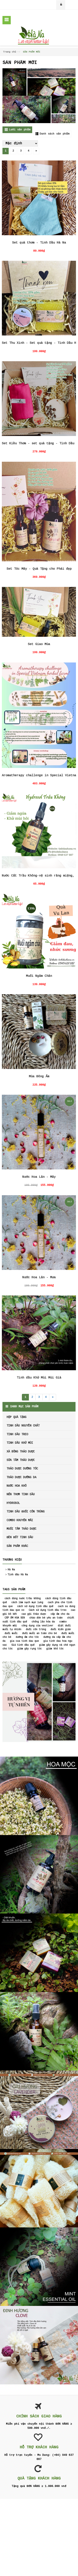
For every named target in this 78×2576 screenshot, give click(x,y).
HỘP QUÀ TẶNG (16, 1417)
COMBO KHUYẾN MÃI (20, 1520)
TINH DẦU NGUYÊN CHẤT (23, 1426)
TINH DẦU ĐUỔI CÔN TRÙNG (26, 1512)
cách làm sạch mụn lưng (27, 1603)
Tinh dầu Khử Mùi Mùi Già (39, 1378)
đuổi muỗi (11, 1633)
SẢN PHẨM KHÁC (17, 1546)
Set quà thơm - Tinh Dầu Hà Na (39, 243)
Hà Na (11, 1570)
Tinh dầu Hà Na (18, 1575)
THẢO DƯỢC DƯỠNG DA (21, 1477)
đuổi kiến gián (61, 1630)
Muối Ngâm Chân (39, 976)
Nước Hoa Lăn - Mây (39, 1177)
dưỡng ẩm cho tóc (27, 1637)
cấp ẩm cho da (60, 1614)
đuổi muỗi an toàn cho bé (39, 1633)
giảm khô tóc (55, 1649)
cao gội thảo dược (33, 1614)
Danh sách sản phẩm (54, 134)
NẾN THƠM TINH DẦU (21, 1494)
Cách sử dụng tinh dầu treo (47, 1610)
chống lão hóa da (43, 1622)
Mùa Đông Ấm (39, 1076)
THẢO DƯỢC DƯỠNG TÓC (22, 1469)
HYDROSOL (13, 1503)
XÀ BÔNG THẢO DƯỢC (21, 1452)
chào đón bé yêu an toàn (46, 1618)
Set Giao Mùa (39, 644)
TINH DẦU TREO (17, 1434)
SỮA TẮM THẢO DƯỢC (21, 1460)
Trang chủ (9, 52)
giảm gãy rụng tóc (29, 1649)
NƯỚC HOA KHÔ (16, 1486)
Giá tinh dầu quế (22, 1645)
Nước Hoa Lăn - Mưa (39, 1277)
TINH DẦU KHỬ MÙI (20, 1443)
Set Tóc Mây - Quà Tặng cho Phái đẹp (39, 569)
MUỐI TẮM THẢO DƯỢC (21, 1529)
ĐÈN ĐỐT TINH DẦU (20, 1537)
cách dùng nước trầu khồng (23, 1599)
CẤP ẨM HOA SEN (15, 1618)
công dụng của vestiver (37, 1626)
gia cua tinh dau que (24, 1641)
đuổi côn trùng (36, 1630)
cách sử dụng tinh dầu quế (35, 1607)
